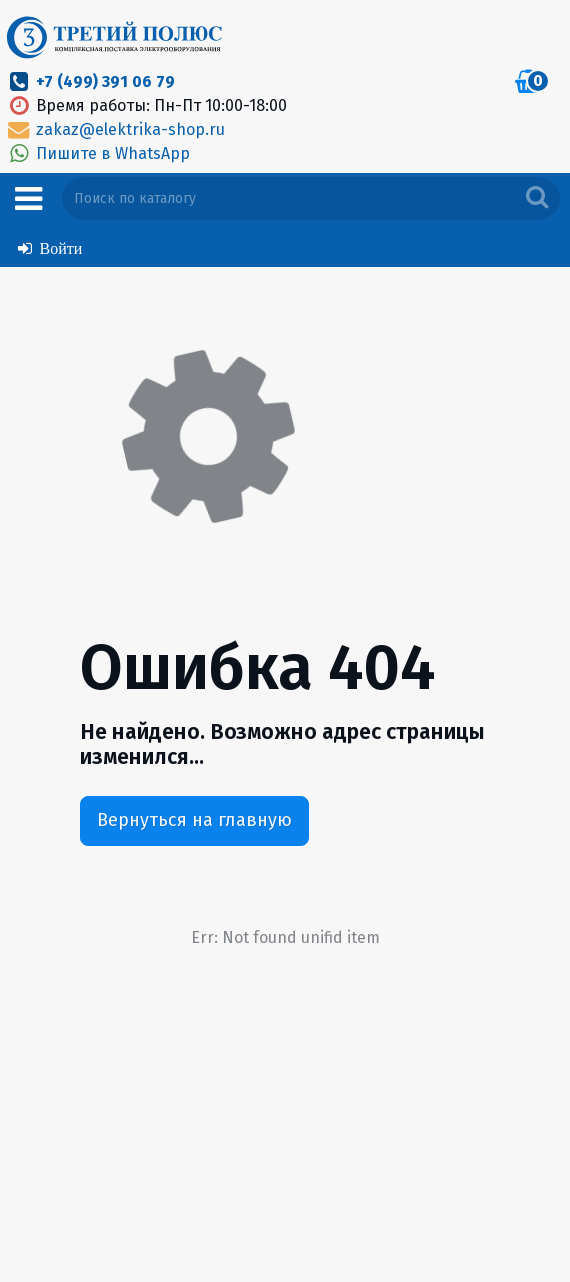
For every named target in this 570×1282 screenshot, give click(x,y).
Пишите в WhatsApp (97, 153)
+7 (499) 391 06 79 (105, 81)
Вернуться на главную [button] (194, 820)
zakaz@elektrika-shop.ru (115, 129)
